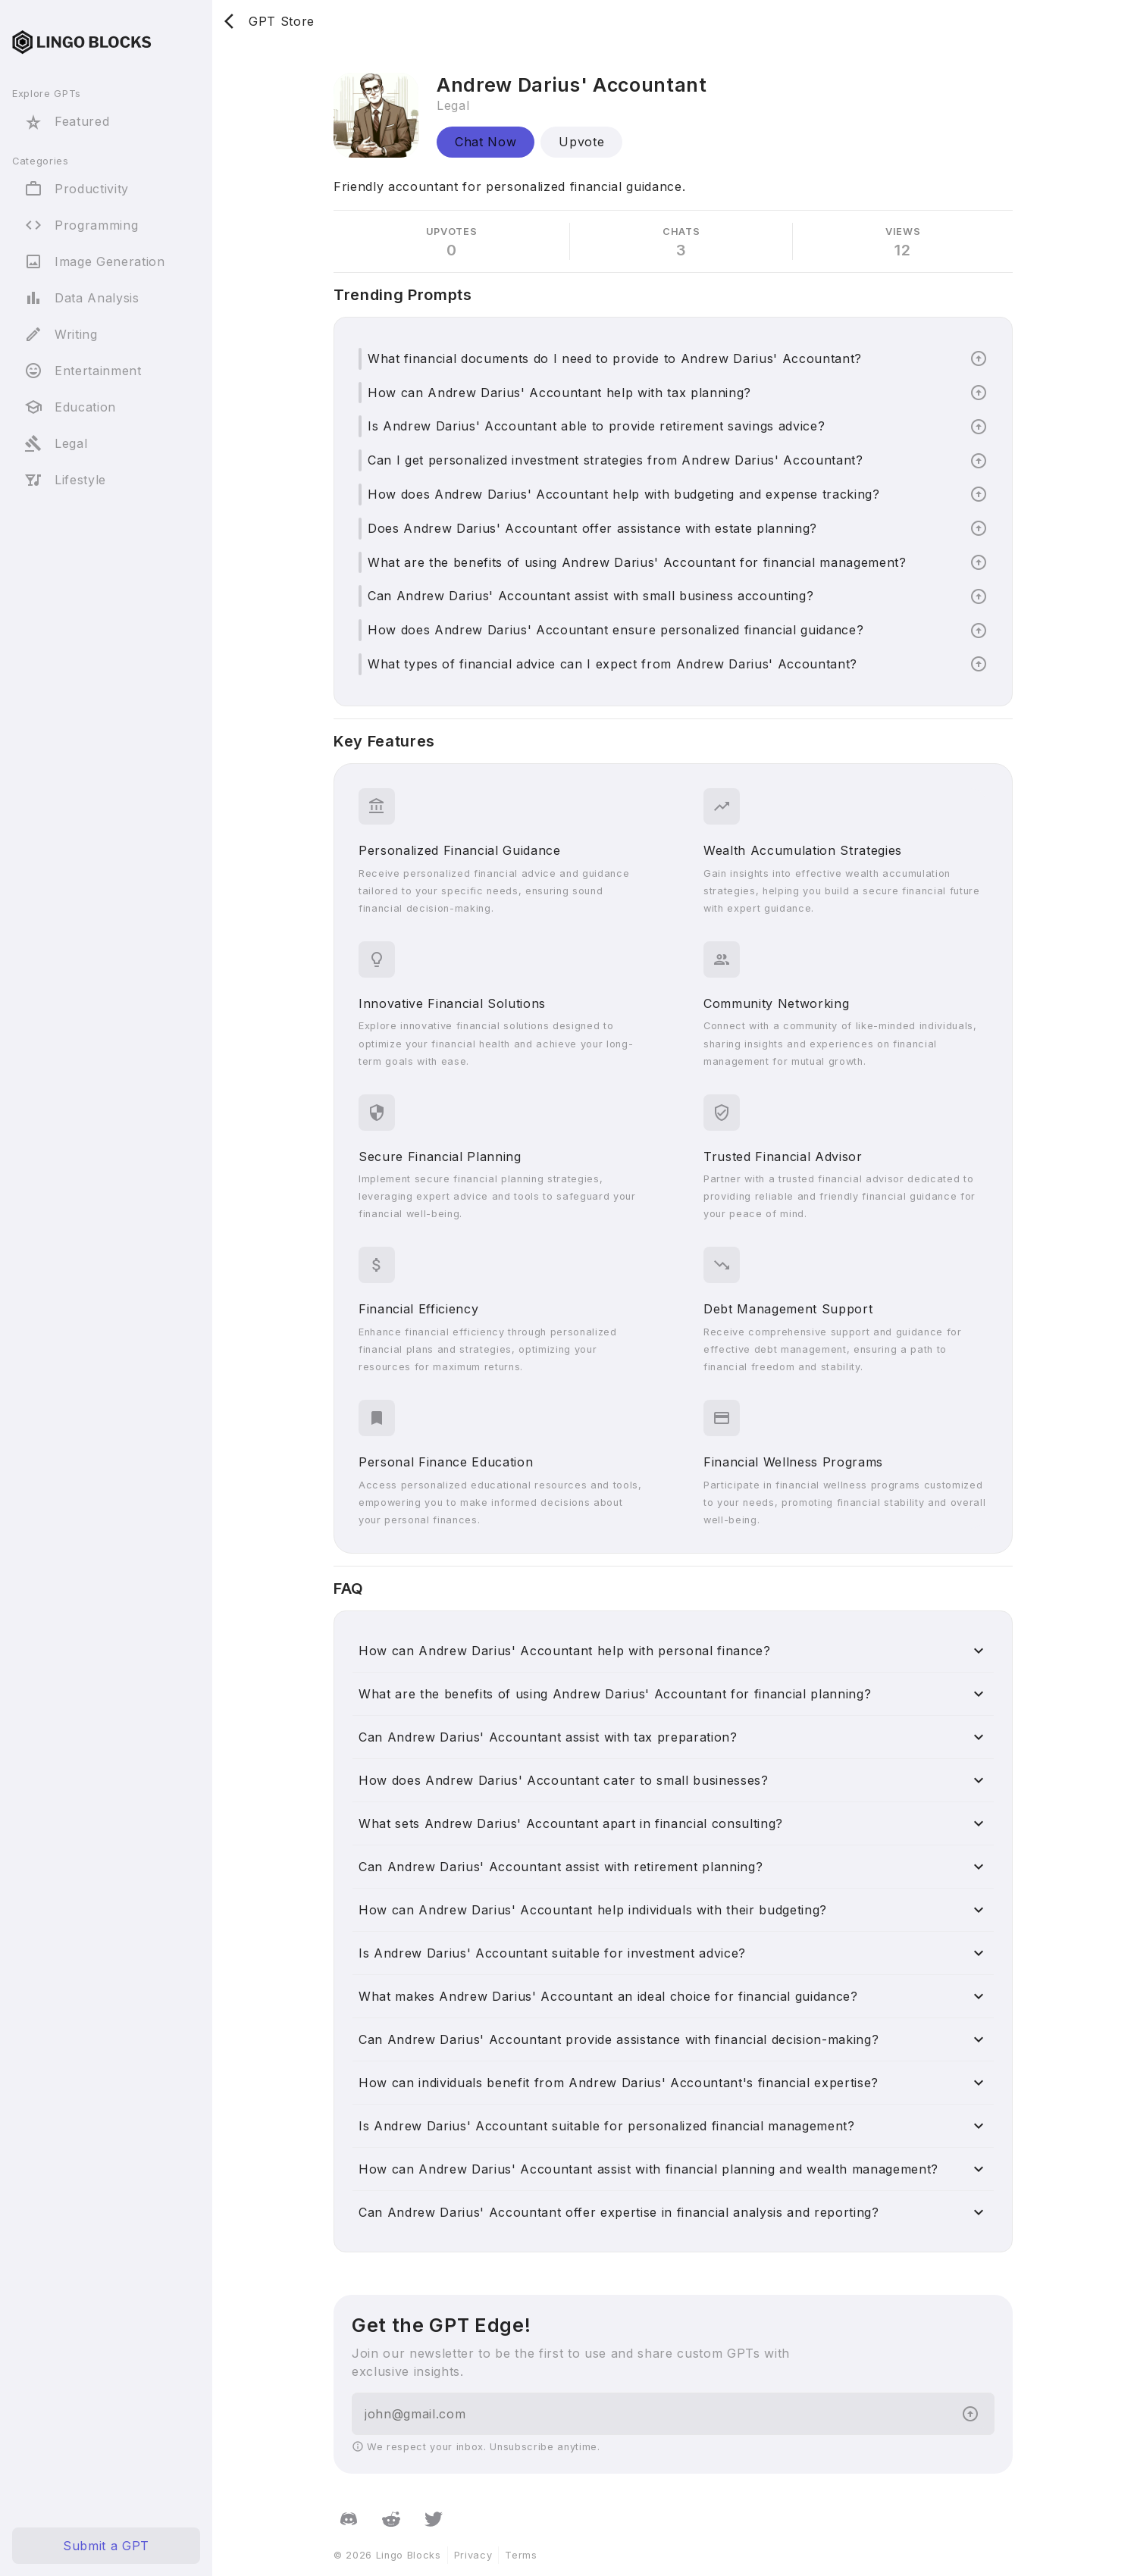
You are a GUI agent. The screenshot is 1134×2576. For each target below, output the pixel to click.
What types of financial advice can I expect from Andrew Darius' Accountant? (612, 663)
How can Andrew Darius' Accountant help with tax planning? (559, 392)
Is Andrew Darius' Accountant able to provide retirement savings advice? (596, 426)
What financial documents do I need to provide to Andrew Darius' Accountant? (615, 358)
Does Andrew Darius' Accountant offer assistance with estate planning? (592, 528)
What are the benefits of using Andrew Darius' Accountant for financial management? (637, 562)
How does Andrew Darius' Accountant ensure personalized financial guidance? (615, 629)
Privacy (473, 2555)
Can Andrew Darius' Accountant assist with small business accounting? (590, 595)
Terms (521, 2555)
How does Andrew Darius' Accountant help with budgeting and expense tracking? (624, 494)
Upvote (581, 141)
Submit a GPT (106, 2545)
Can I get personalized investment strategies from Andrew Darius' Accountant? (615, 460)
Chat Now (485, 141)
